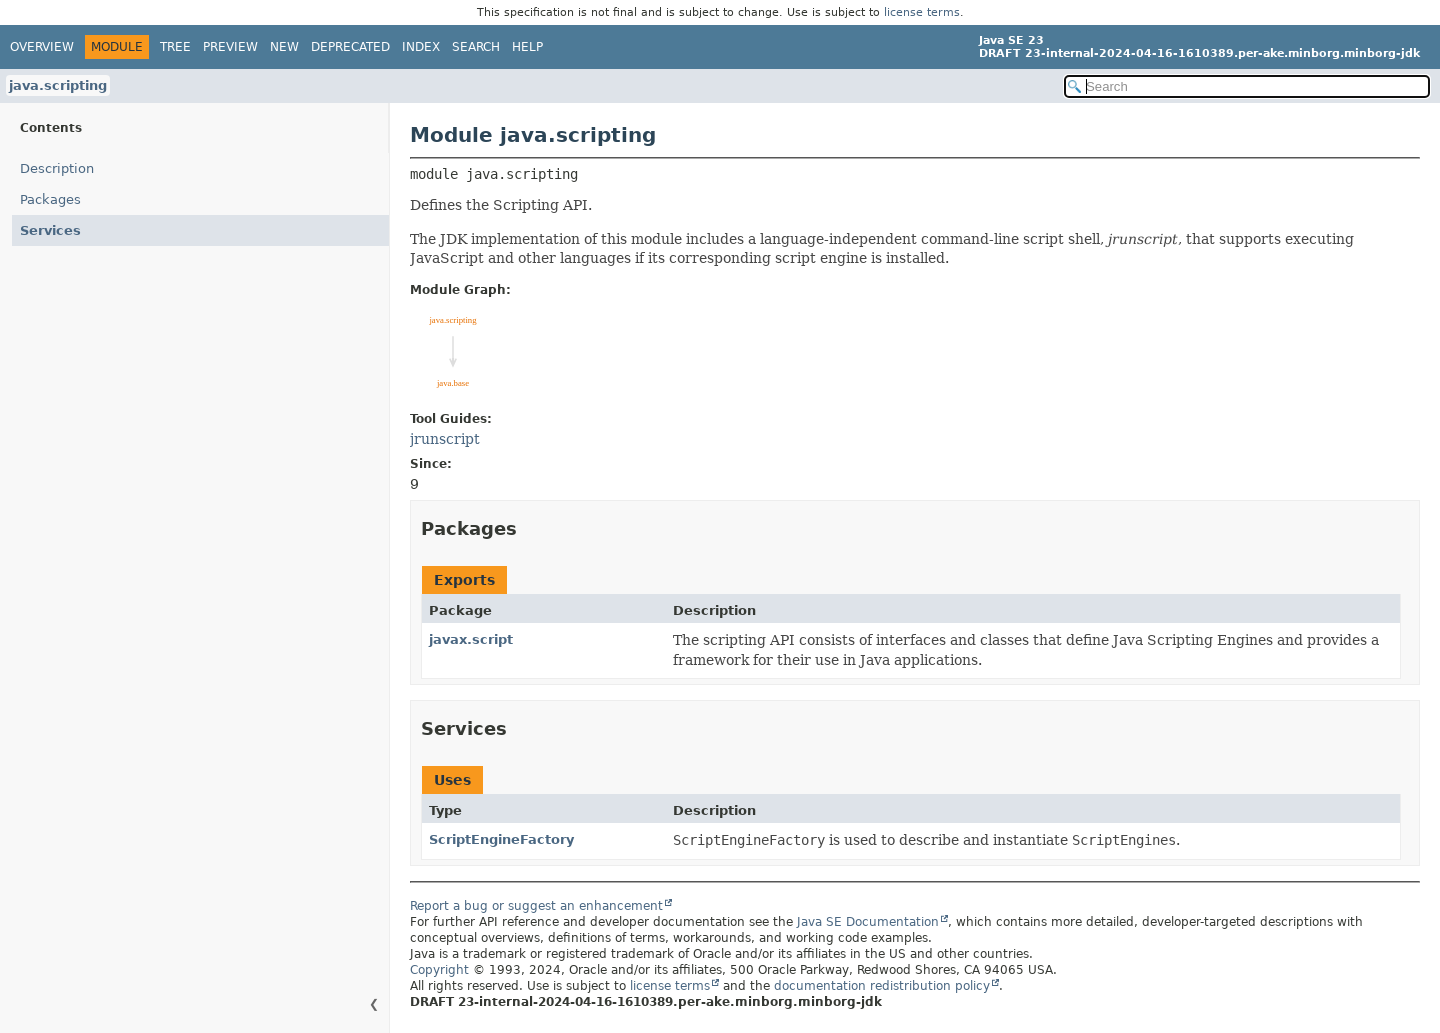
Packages (50, 199)
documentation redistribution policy (882, 986)
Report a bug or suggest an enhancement (536, 906)
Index (421, 47)
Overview (42, 47)
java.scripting (58, 85)
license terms (922, 12)
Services (50, 230)
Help (527, 47)
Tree (175, 47)
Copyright (439, 970)
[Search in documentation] (1247, 86)
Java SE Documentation (868, 922)
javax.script (471, 639)
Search (476, 47)
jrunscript (445, 439)
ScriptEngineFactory (501, 839)
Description (57, 168)
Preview (230, 47)
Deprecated (350, 47)
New (284, 47)
